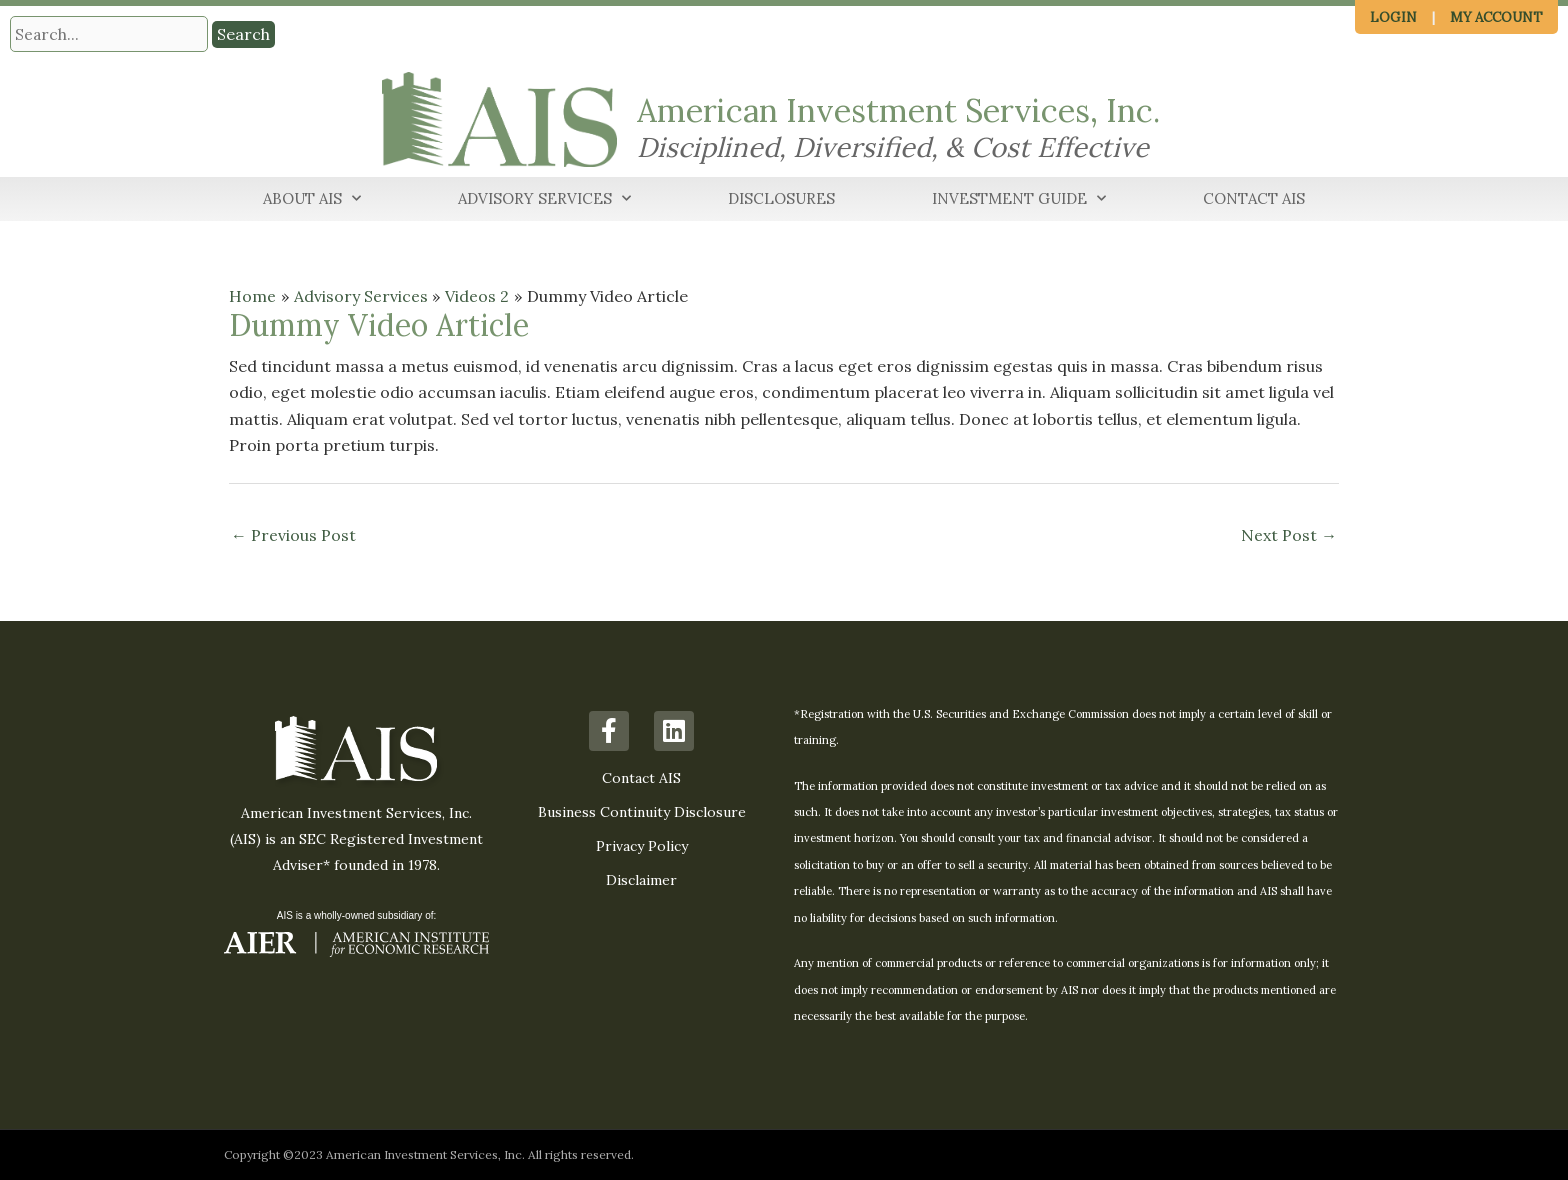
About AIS (312, 199)
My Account (1496, 17)
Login (1393, 17)
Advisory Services (544, 199)
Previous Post (293, 535)
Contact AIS (1254, 198)
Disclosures (781, 198)
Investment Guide (1019, 199)
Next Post (1289, 535)
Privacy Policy (642, 846)
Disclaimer (641, 880)
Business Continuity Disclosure (642, 812)
